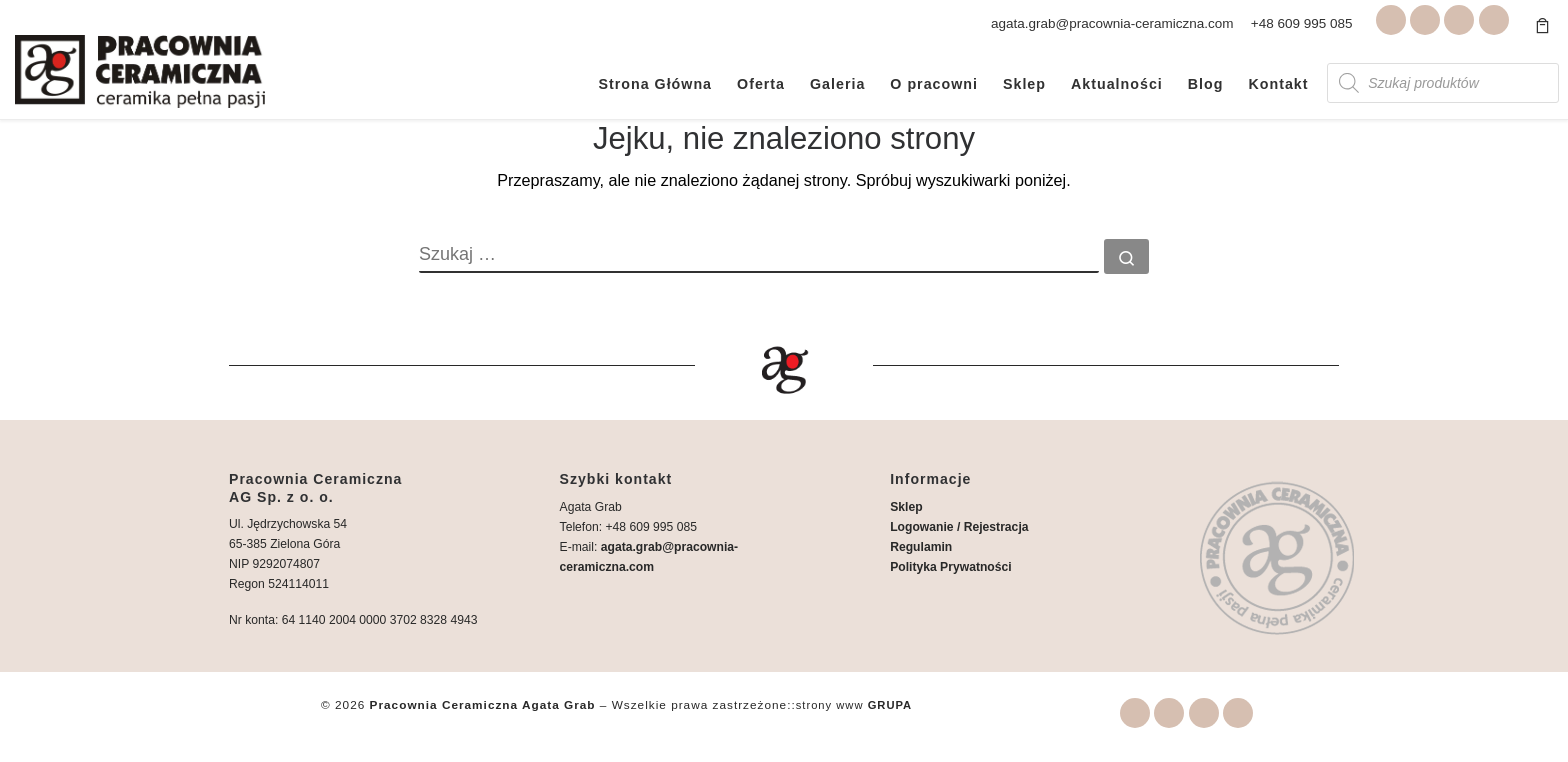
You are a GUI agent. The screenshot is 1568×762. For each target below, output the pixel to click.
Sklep (906, 507)
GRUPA (890, 705)
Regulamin (921, 547)
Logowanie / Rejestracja (959, 527)
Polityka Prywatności (950, 567)
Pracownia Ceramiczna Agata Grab (483, 705)
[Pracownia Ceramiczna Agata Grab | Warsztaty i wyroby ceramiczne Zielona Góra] (140, 68)
